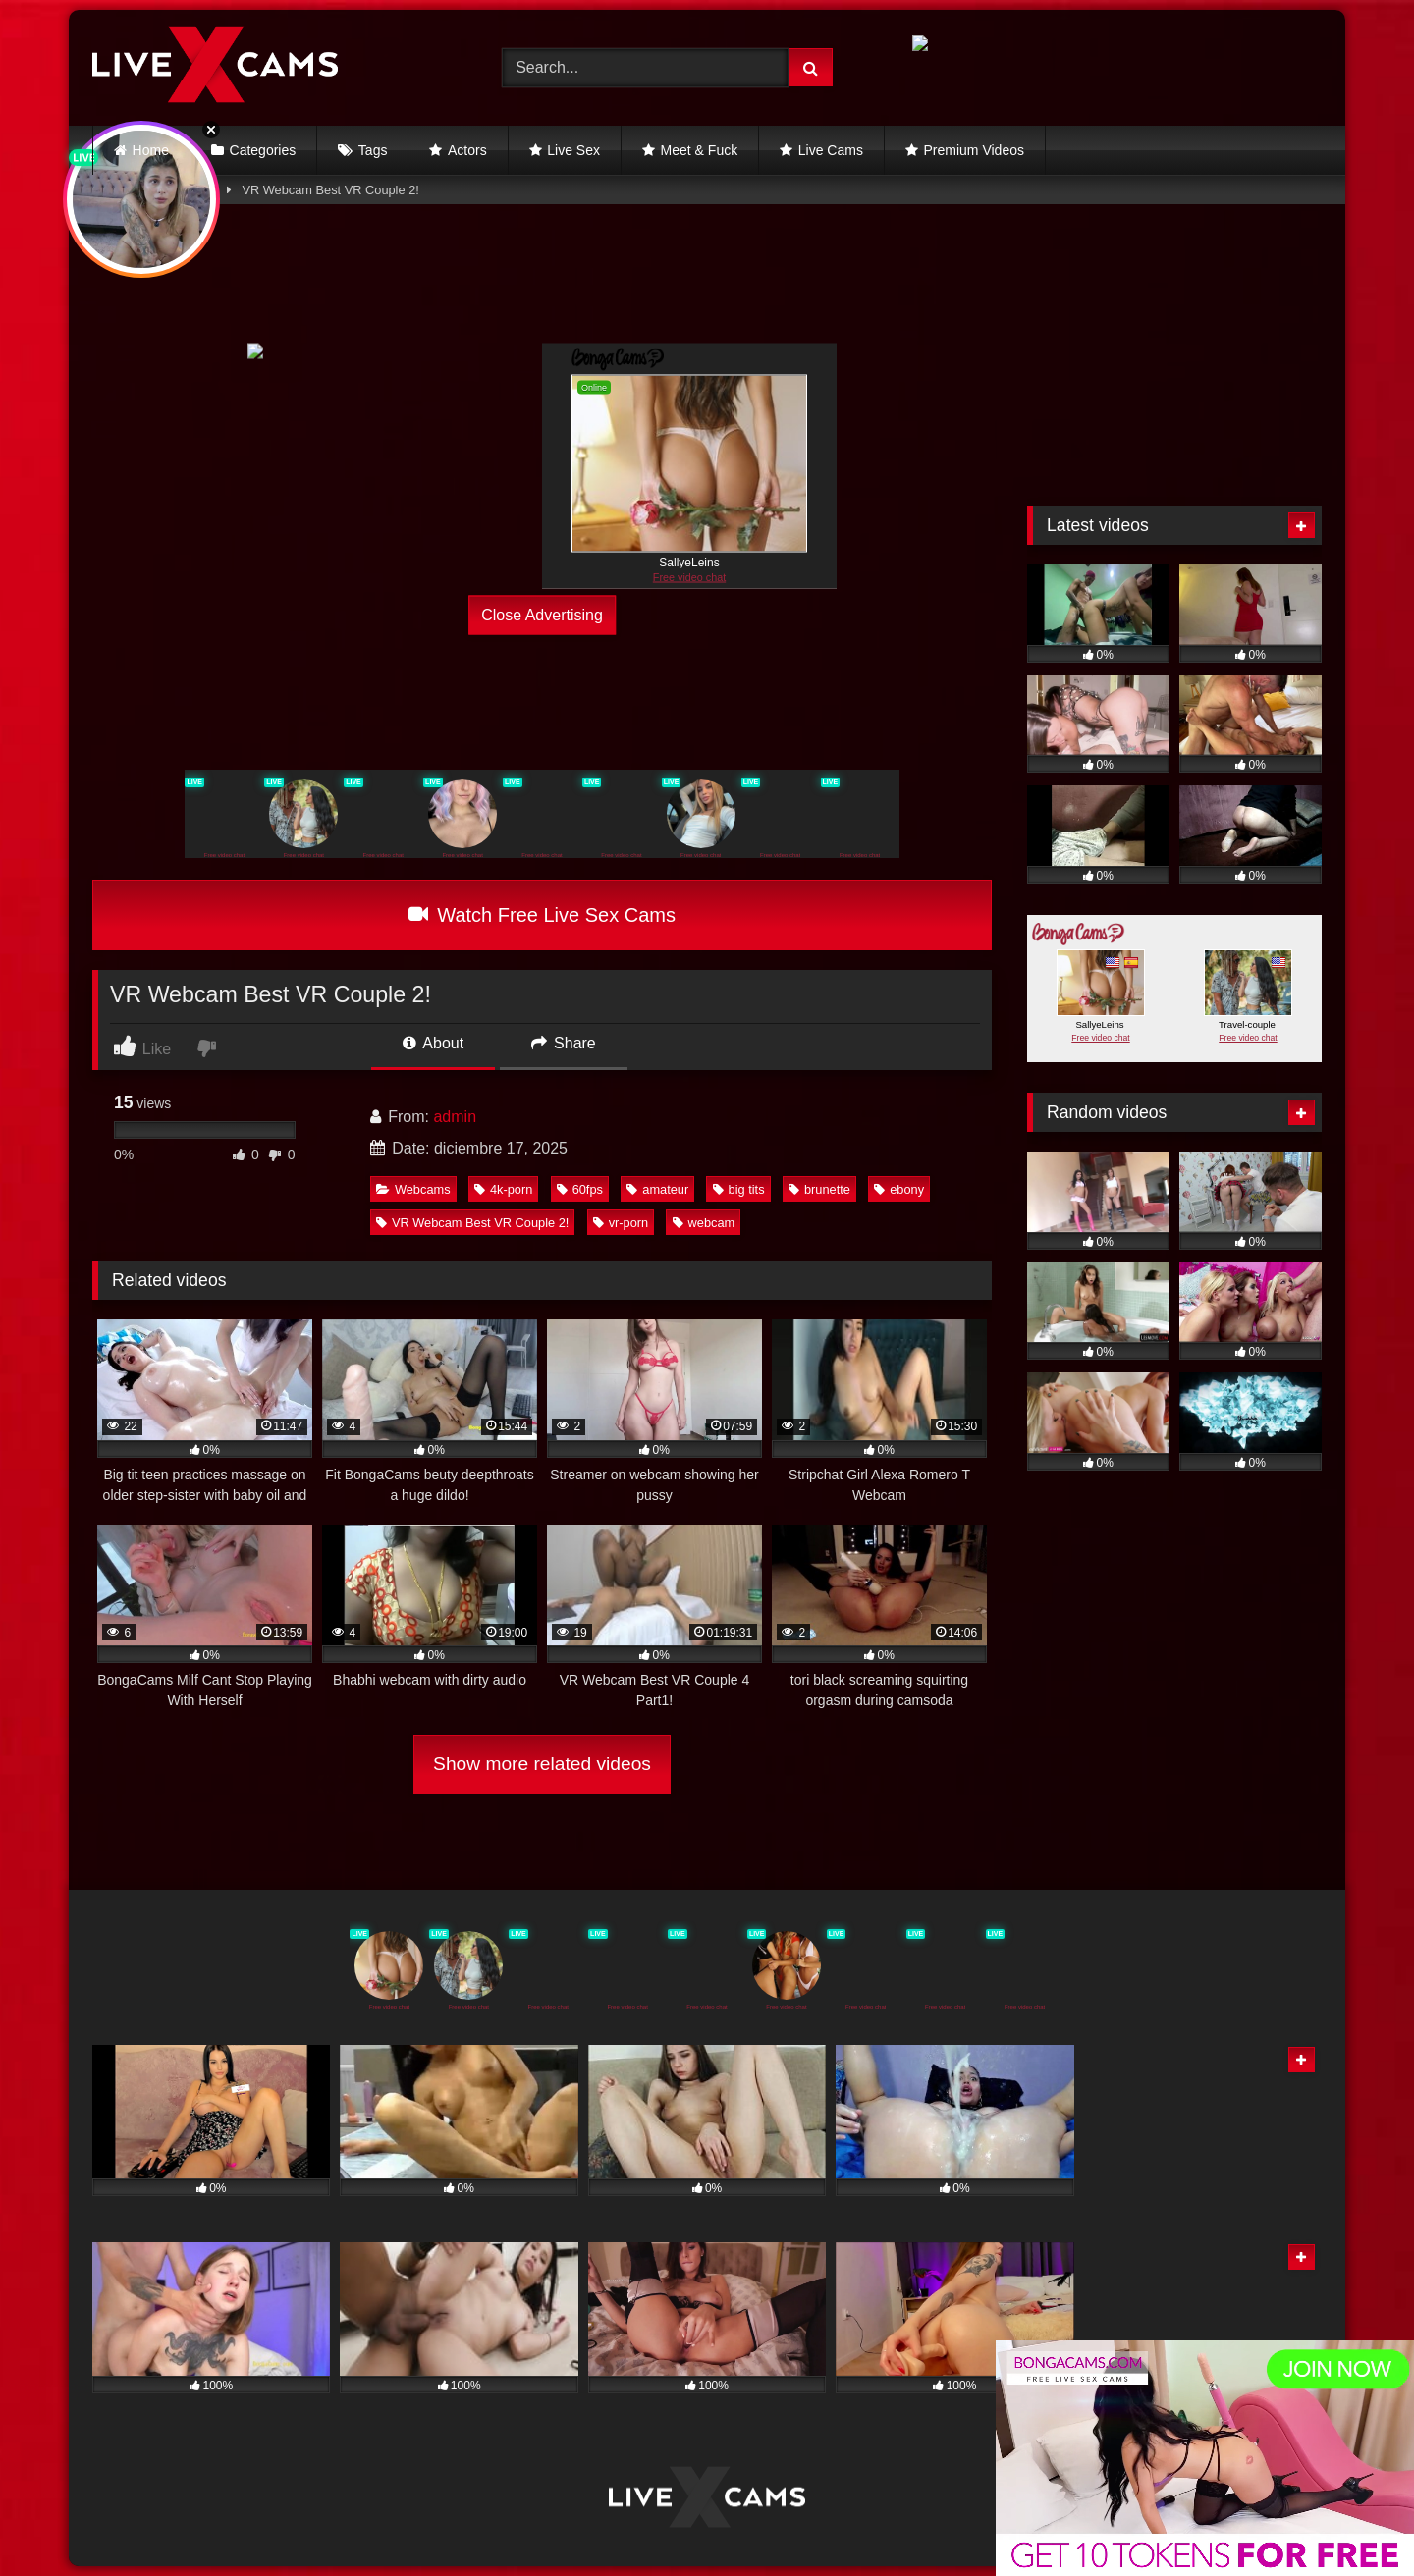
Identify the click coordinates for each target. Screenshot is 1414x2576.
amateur (657, 1189)
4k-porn (503, 1189)
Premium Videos (974, 150)
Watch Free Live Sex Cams (542, 915)
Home (151, 150)
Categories (263, 150)
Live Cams (830, 150)
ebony (899, 1189)
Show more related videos (542, 1763)
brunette (819, 1189)
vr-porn (621, 1222)
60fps (580, 1189)
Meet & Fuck (699, 150)
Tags (373, 150)
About (433, 1043)
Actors (467, 150)
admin (454, 1116)
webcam (704, 1222)
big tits (739, 1189)
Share (563, 1043)
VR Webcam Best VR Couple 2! (472, 1222)
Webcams (413, 1189)
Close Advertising (542, 615)
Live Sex (573, 150)
